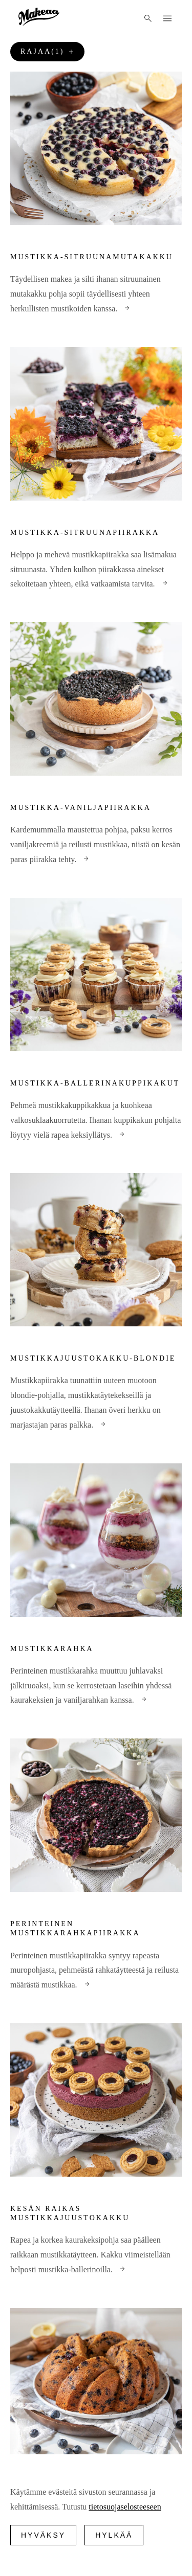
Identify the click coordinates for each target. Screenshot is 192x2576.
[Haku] (148, 18)
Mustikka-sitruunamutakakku (91, 257)
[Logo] (38, 17)
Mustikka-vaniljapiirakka (80, 807)
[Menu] (167, 18)
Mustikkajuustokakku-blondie (93, 1358)
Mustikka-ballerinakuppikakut (95, 1083)
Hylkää (114, 2535)
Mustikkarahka (52, 1649)
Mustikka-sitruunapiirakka (84, 532)
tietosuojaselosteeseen (125, 2506)
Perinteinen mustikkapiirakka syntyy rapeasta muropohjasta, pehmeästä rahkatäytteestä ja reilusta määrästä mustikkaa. (94, 1970)
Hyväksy (43, 2535)
